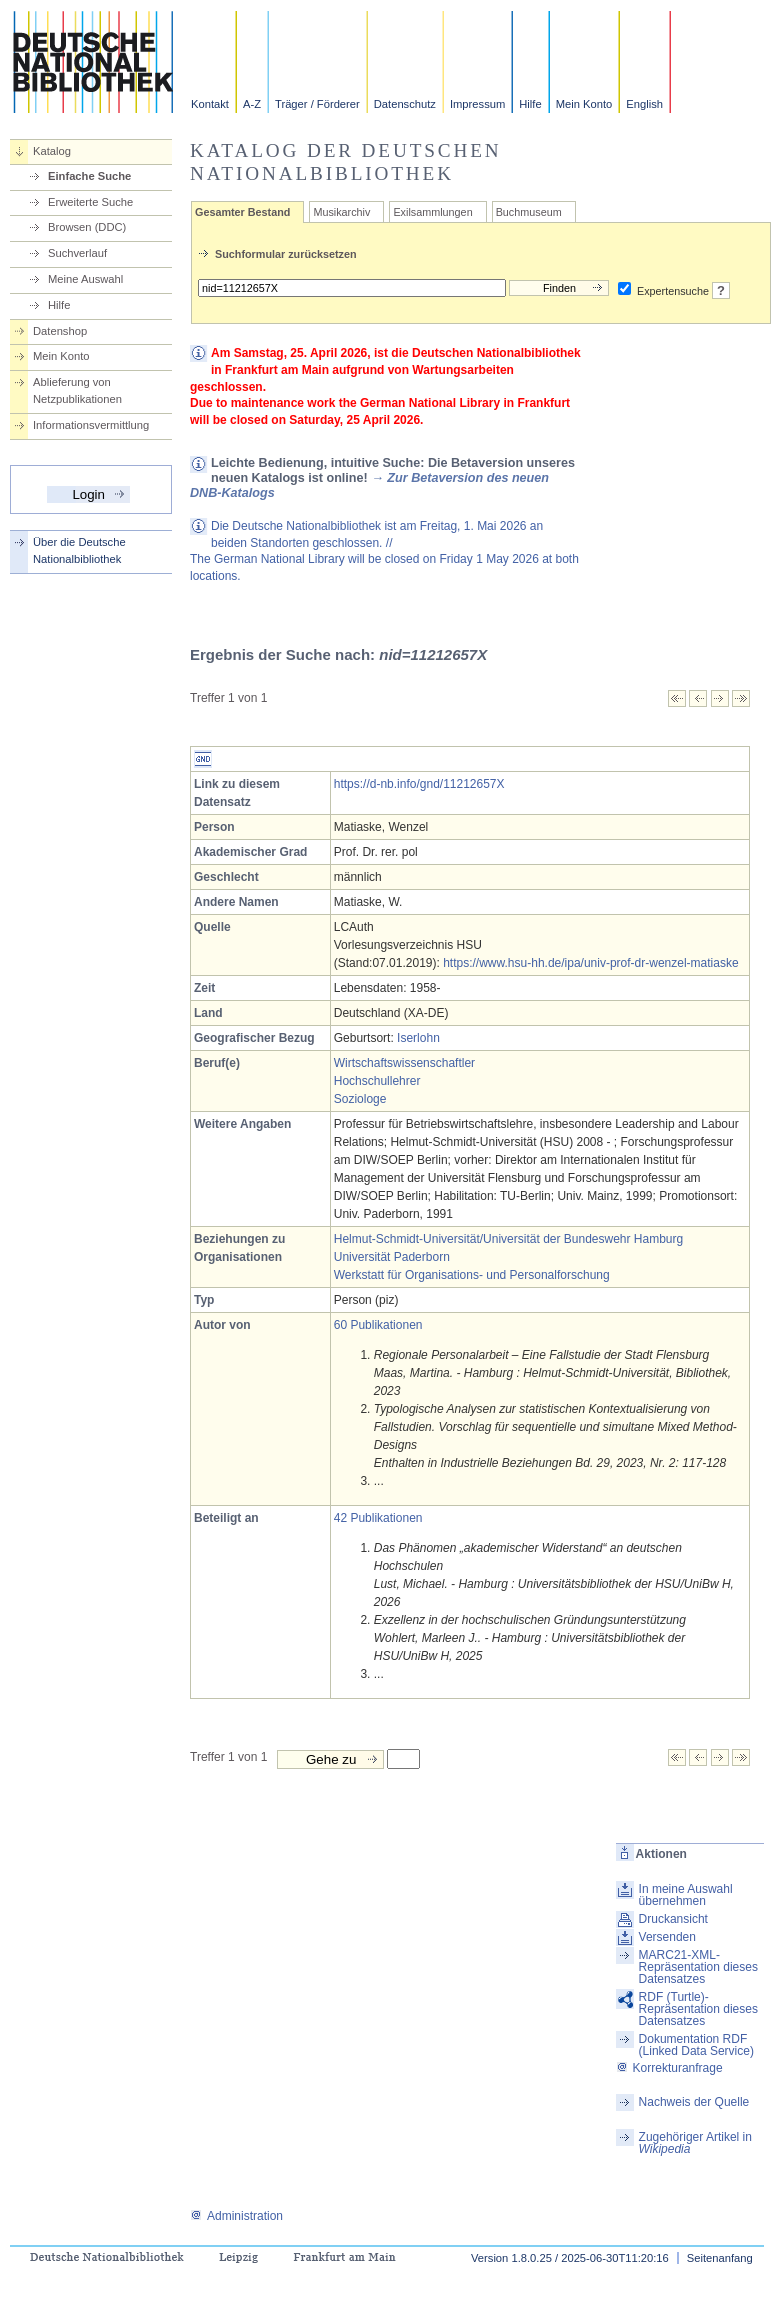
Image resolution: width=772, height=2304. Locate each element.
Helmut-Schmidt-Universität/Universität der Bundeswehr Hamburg (508, 1239)
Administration (236, 2216)
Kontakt (210, 104)
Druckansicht (673, 1919)
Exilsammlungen (432, 212)
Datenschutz (405, 104)
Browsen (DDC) (87, 227)
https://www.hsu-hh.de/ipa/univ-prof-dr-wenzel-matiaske (590, 963)
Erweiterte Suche (90, 202)
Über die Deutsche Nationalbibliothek (79, 550)
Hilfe (530, 104)
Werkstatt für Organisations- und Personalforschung (472, 1275)
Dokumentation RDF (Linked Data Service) (696, 2045)
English (644, 104)
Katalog (52, 151)
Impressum (477, 104)
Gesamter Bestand (242, 212)
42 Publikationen (378, 1518)
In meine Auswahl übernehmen (686, 1895)
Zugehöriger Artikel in (695, 2143)
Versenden (667, 1937)
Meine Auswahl (85, 279)
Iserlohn (418, 1038)
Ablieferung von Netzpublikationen (77, 390)
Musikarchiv (341, 212)
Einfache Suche (89, 176)
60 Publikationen (378, 1325)
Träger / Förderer (317, 104)
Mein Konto (584, 104)
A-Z (252, 104)
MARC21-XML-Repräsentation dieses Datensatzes (698, 1967)
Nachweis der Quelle (694, 2102)
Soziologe (360, 1099)
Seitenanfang (720, 2258)
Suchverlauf (77, 253)
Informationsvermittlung (91, 425)
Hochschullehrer (377, 1081)
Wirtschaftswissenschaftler (404, 1063)
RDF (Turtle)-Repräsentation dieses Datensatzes (698, 2009)
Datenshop (60, 331)
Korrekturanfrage (669, 2068)
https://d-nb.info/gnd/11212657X (419, 784)
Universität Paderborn (392, 1257)
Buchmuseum (529, 212)
